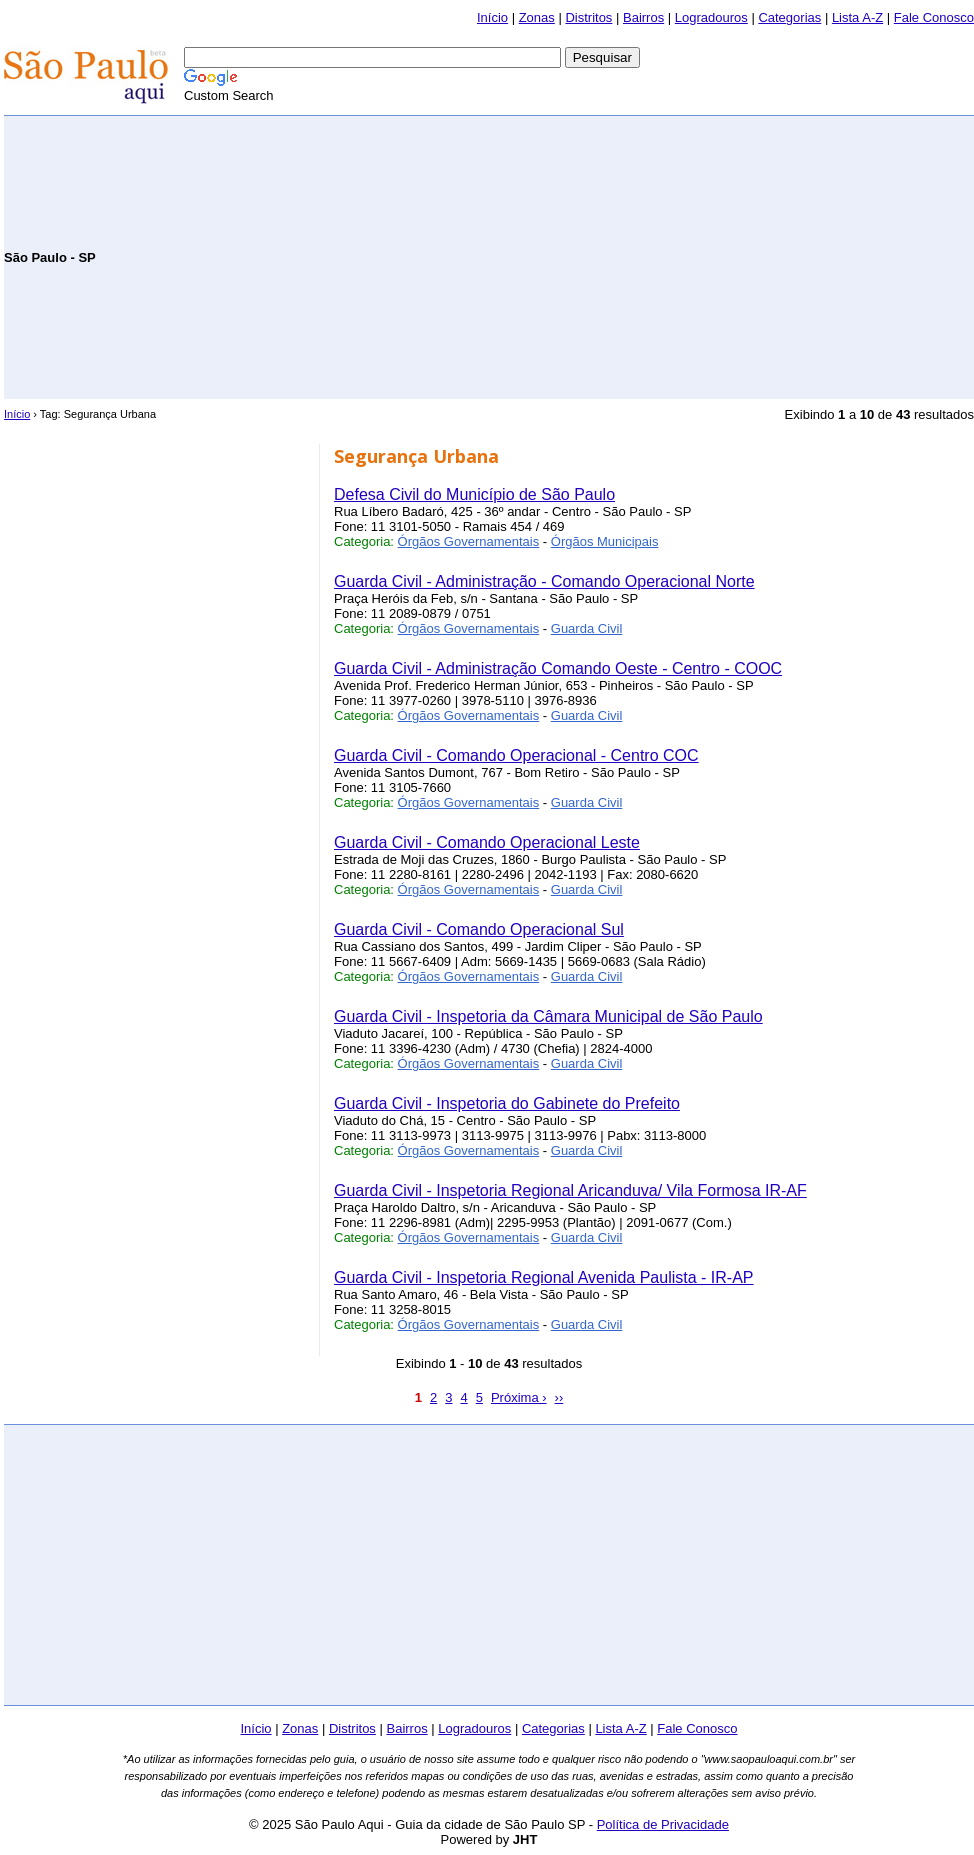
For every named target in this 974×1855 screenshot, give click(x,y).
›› (559, 1397)
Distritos (588, 17)
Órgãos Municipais (605, 541)
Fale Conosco (934, 17)
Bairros (643, 17)
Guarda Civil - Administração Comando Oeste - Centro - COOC (558, 668)
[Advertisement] (740, 256)
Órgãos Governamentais (469, 541)
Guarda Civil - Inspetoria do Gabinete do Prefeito (507, 1103)
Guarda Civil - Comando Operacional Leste (487, 842)
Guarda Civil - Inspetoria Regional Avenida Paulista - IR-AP (543, 1277)
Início (492, 17)
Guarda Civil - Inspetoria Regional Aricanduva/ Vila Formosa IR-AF (570, 1190)
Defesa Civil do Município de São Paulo (474, 494)
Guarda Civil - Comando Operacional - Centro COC (516, 755)
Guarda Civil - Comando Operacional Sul (479, 929)
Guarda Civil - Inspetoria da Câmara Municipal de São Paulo (548, 1016)
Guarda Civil (587, 628)
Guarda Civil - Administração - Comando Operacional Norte (544, 581)
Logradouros (711, 17)
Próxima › (519, 1397)
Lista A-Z (857, 17)
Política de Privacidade (663, 1824)
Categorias (789, 17)
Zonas (537, 17)
